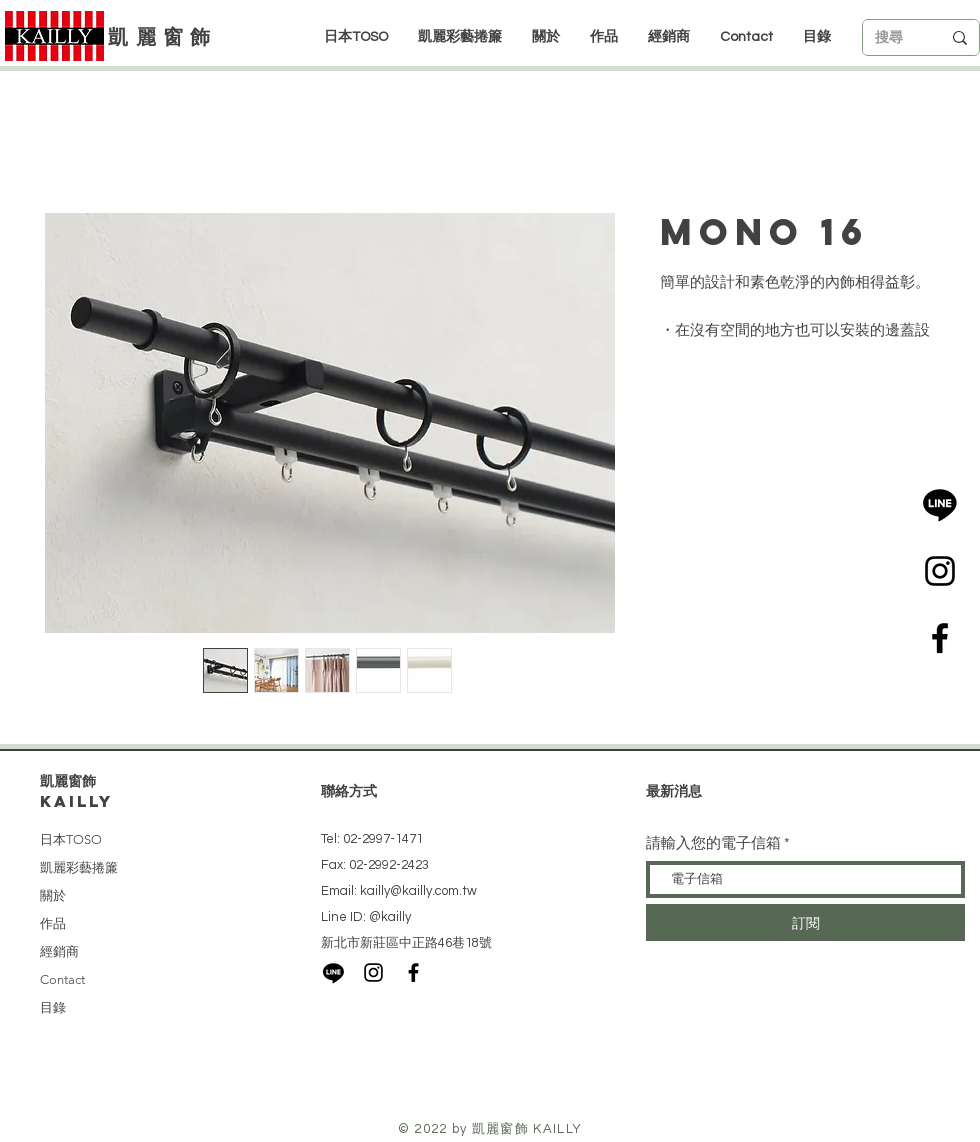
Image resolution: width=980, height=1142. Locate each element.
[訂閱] (805, 922)
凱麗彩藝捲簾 (79, 867)
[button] (669, 37)
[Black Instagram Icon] (940, 571)
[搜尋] (893, 38)
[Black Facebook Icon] (940, 638)
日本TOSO (71, 839)
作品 (53, 923)
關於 (53, 895)
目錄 (53, 1007)
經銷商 (59, 951)
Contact (62, 979)
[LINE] (940, 504)
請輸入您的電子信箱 (713, 843)
